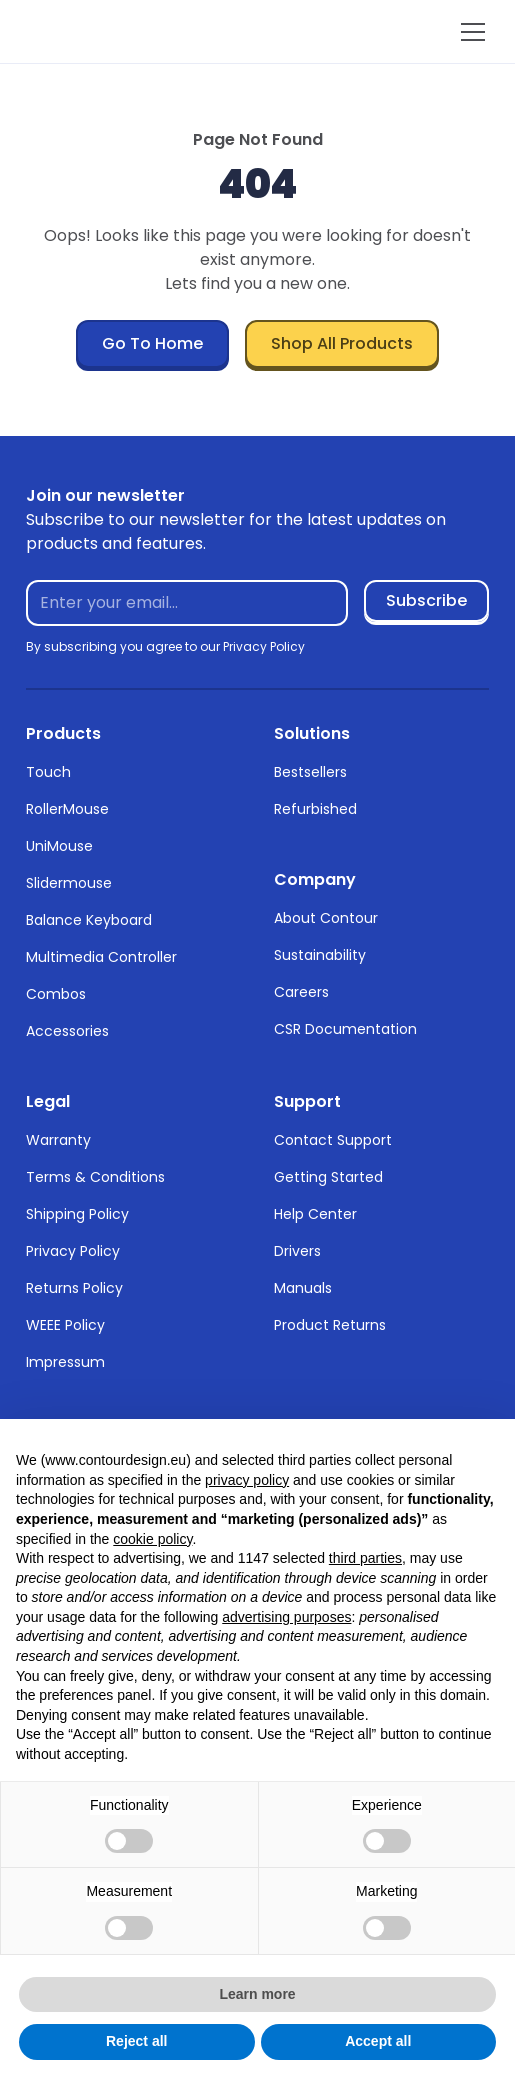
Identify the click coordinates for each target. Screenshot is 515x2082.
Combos (56, 994)
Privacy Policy (73, 1251)
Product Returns (330, 1325)
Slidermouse (69, 883)
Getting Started (328, 1177)
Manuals (303, 1288)
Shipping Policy (77, 1214)
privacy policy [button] (247, 1480)
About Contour (326, 918)
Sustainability (320, 955)
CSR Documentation (345, 1029)
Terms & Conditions (95, 1177)
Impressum (65, 1362)
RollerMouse (67, 809)
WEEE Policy (65, 1325)
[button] (469, 32)
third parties (365, 1558)
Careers (301, 992)
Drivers (297, 1251)
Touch (48, 772)
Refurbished (315, 809)
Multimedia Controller (101, 957)
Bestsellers (310, 772)
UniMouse (59, 846)
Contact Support (333, 1140)
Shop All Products (342, 343)
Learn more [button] (257, 1994)
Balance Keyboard (89, 920)
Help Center (315, 1214)
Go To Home (152, 343)
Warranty (58, 1140)
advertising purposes (286, 1617)
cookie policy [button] (152, 1539)
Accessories (67, 1031)
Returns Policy (74, 1288)
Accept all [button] (378, 2041)
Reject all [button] (136, 2041)
